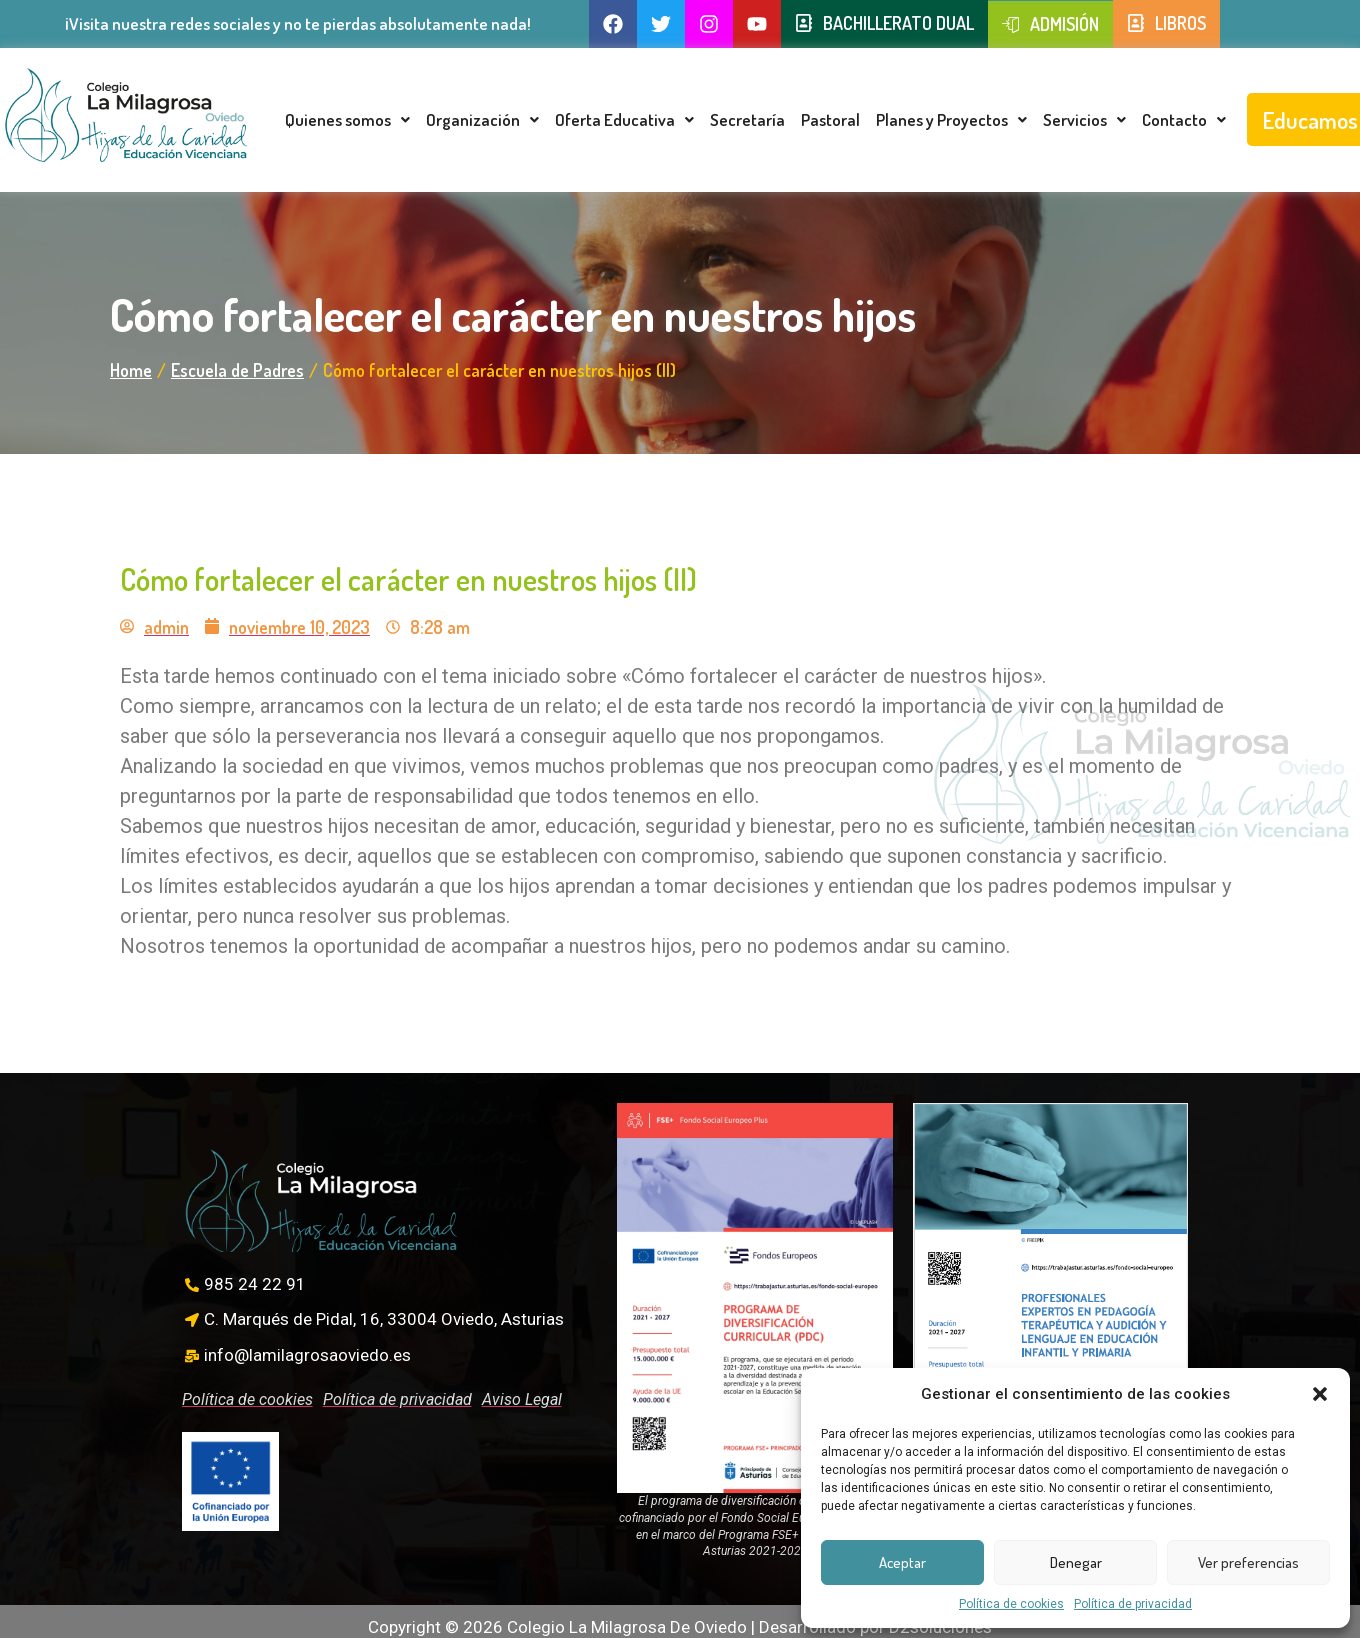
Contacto (1184, 119)
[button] (1320, 1394)
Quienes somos (347, 119)
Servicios (1084, 119)
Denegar (1076, 1562)
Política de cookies (1011, 1604)
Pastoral (830, 119)
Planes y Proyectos (951, 119)
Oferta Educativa (624, 119)
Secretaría (747, 119)
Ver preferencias (1248, 1562)
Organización (482, 119)
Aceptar (902, 1562)
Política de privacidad (1133, 1604)
